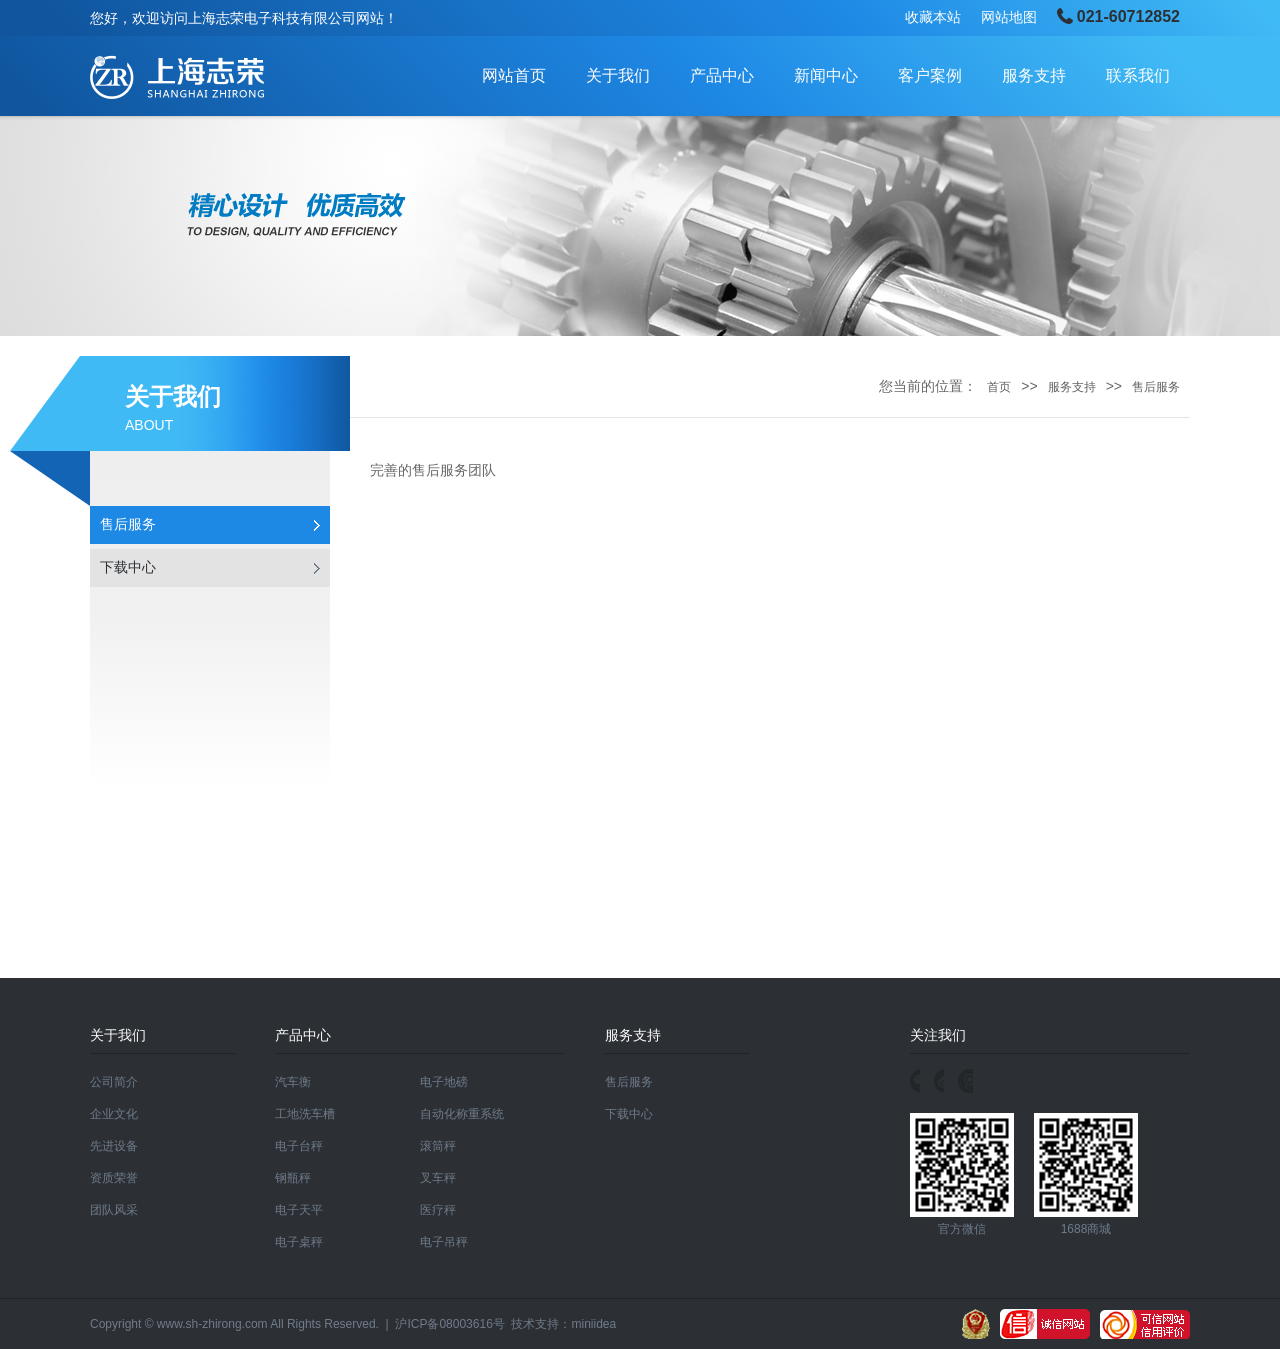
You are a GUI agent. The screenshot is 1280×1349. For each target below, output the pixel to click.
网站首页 (514, 75)
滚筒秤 (438, 1146)
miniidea (593, 1324)
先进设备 (114, 1146)
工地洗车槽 (305, 1114)
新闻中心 (826, 75)
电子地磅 (444, 1082)
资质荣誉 (114, 1178)
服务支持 (1034, 75)
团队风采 (114, 1210)
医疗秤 (438, 1210)
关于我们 (618, 75)
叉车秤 (438, 1178)
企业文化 (114, 1114)
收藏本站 (933, 17)
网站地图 (1009, 17)
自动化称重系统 (462, 1114)
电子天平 (299, 1210)
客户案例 (930, 75)
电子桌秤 (299, 1242)
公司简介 (114, 1082)
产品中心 (722, 75)
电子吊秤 (444, 1242)
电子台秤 (299, 1146)
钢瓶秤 (293, 1178)
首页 (999, 387)
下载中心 (128, 567)
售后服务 (128, 524)
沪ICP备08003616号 (449, 1324)
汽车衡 (293, 1082)
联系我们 (1138, 75)
